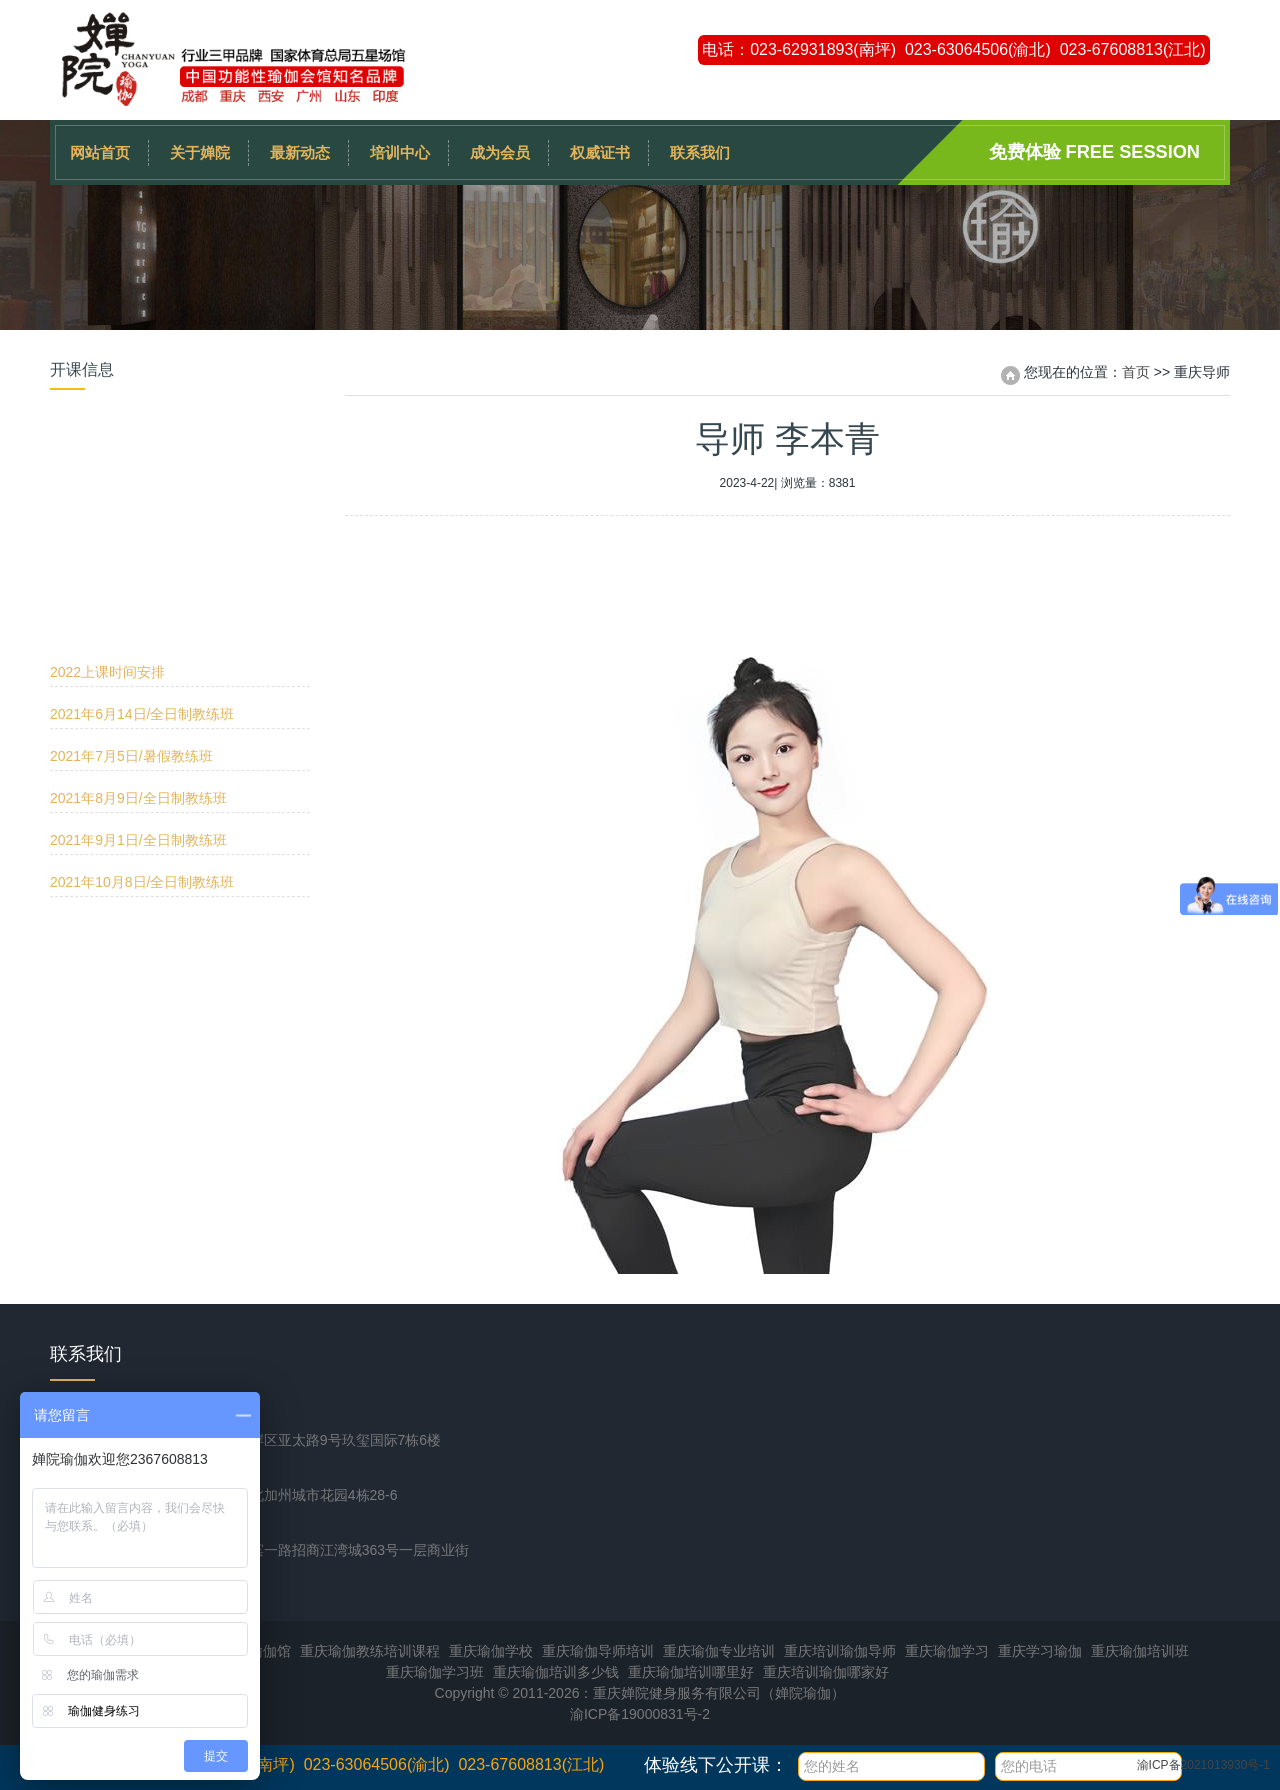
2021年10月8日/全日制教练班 (142, 644)
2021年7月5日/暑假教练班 (131, 518)
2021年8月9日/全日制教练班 (138, 560)
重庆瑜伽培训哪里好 (691, 1672)
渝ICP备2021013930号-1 (1203, 1765)
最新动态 (300, 152)
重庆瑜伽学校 (491, 1651)
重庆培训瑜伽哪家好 (826, 1672)
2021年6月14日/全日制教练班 (142, 476)
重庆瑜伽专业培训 (719, 1651)
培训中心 (400, 152)
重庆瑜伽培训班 (1140, 1651)
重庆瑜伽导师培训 (598, 1651)
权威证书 (600, 152)
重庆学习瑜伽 (1040, 1651)
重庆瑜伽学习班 (435, 1672)
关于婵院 (200, 152)
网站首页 (100, 152)
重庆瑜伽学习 (947, 1651)
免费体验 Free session (1094, 152)
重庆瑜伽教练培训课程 (370, 1651)
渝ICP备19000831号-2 (640, 1714)
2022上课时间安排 (107, 434)
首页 (1136, 372)
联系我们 (700, 152)
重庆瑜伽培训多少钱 (556, 1672)
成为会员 (500, 152)
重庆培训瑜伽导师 (840, 1651)
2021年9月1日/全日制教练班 (138, 602)
